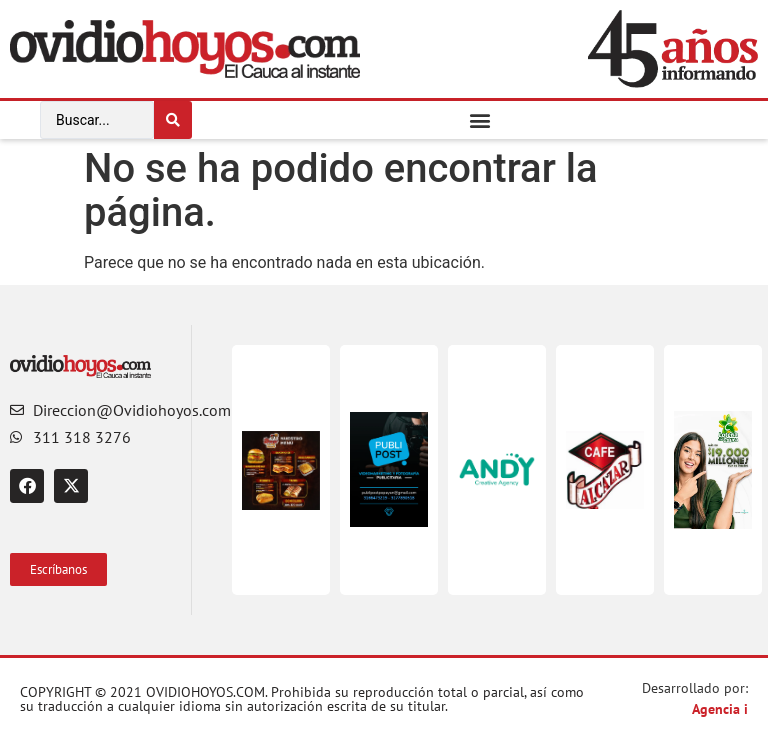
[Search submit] (173, 120)
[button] (480, 119)
